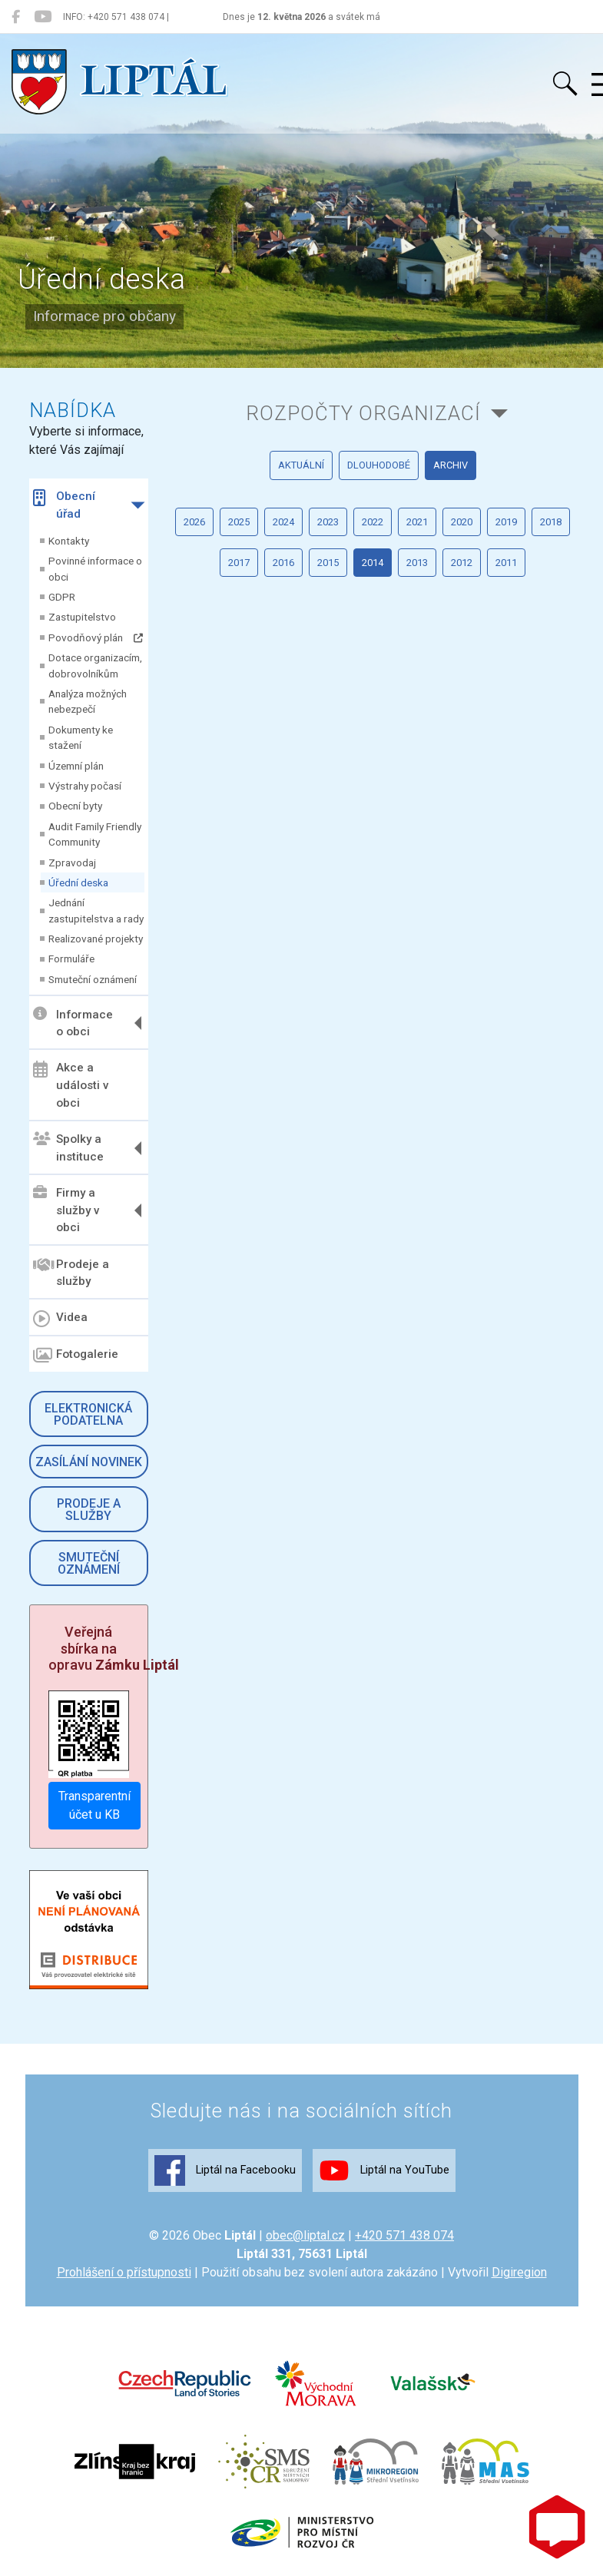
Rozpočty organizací (363, 413)
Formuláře (71, 958)
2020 (461, 522)
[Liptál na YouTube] (42, 17)
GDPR (61, 597)
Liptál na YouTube (384, 2170)
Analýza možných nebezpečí (87, 701)
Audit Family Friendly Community (94, 834)
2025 (239, 522)
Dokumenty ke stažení (80, 737)
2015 (328, 562)
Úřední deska (78, 882)
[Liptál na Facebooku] (16, 17)
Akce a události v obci (71, 1085)
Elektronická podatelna (88, 1414)
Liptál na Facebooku (225, 2170)
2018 (551, 522)
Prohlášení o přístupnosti (124, 2272)
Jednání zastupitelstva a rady (96, 910)
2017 (239, 562)
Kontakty (68, 541)
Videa (60, 1318)
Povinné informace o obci (95, 568)
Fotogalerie (75, 1355)
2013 (417, 562)
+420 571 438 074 (404, 2235)
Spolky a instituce (68, 1148)
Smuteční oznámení (92, 979)
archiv (450, 465)
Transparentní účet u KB (94, 1805)
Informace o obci (73, 1022)
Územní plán (76, 766)
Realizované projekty (95, 938)
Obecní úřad (64, 505)
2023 (328, 522)
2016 (283, 562)
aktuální (301, 465)
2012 (461, 562)
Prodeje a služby (71, 1272)
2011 (506, 562)
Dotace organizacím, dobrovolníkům (95, 665)
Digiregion (519, 2272)
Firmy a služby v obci (66, 1210)
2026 (194, 522)
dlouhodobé (378, 465)
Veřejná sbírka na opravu (113, 1648)
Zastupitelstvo (82, 617)
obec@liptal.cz (305, 2235)
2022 (372, 522)
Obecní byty (75, 806)
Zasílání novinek (88, 1462)
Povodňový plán (95, 637)
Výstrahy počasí (84, 786)
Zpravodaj (72, 862)
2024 (283, 522)
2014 (372, 562)
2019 (506, 522)
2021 (417, 522)
